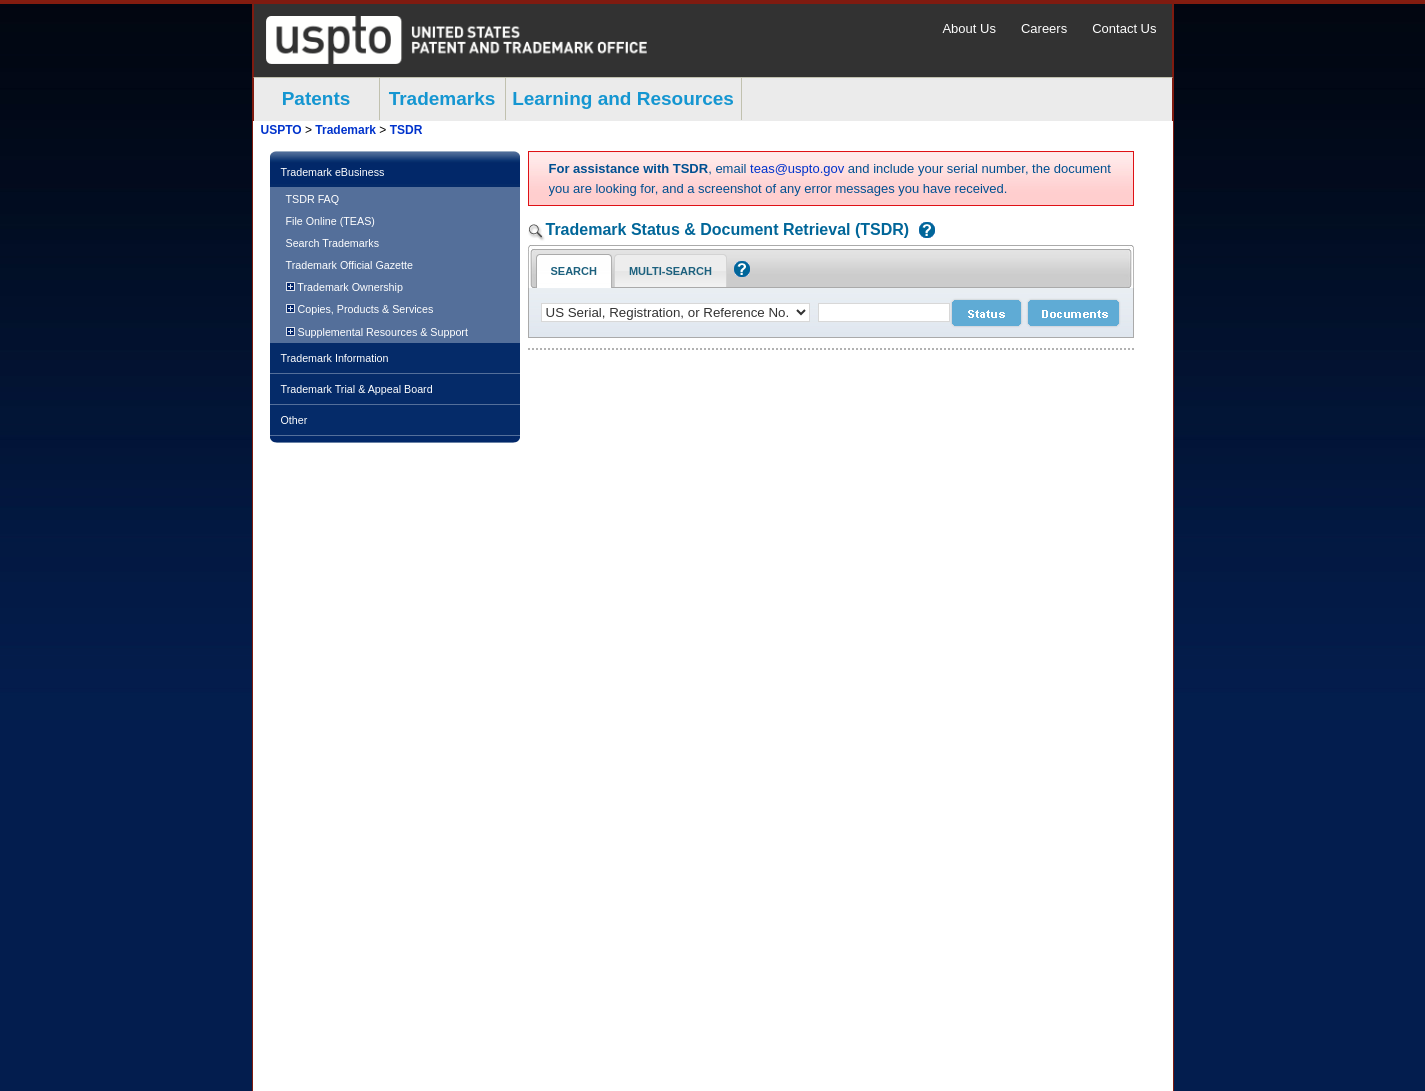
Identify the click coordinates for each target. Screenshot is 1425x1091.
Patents (316, 98)
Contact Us (1124, 28)
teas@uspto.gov (797, 168)
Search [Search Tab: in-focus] (574, 271)
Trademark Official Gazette (349, 265)
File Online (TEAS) (330, 221)
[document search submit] (1073, 313)
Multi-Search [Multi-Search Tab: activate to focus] (670, 271)
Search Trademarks (333, 243)
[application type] (675, 312)
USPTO (281, 130)
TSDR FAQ (313, 199)
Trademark (345, 130)
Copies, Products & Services (360, 309)
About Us (968, 28)
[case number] (884, 312)
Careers (1044, 28)
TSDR (406, 130)
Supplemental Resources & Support (377, 332)
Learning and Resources (623, 98)
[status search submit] (986, 313)
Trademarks (442, 98)
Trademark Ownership (344, 287)
